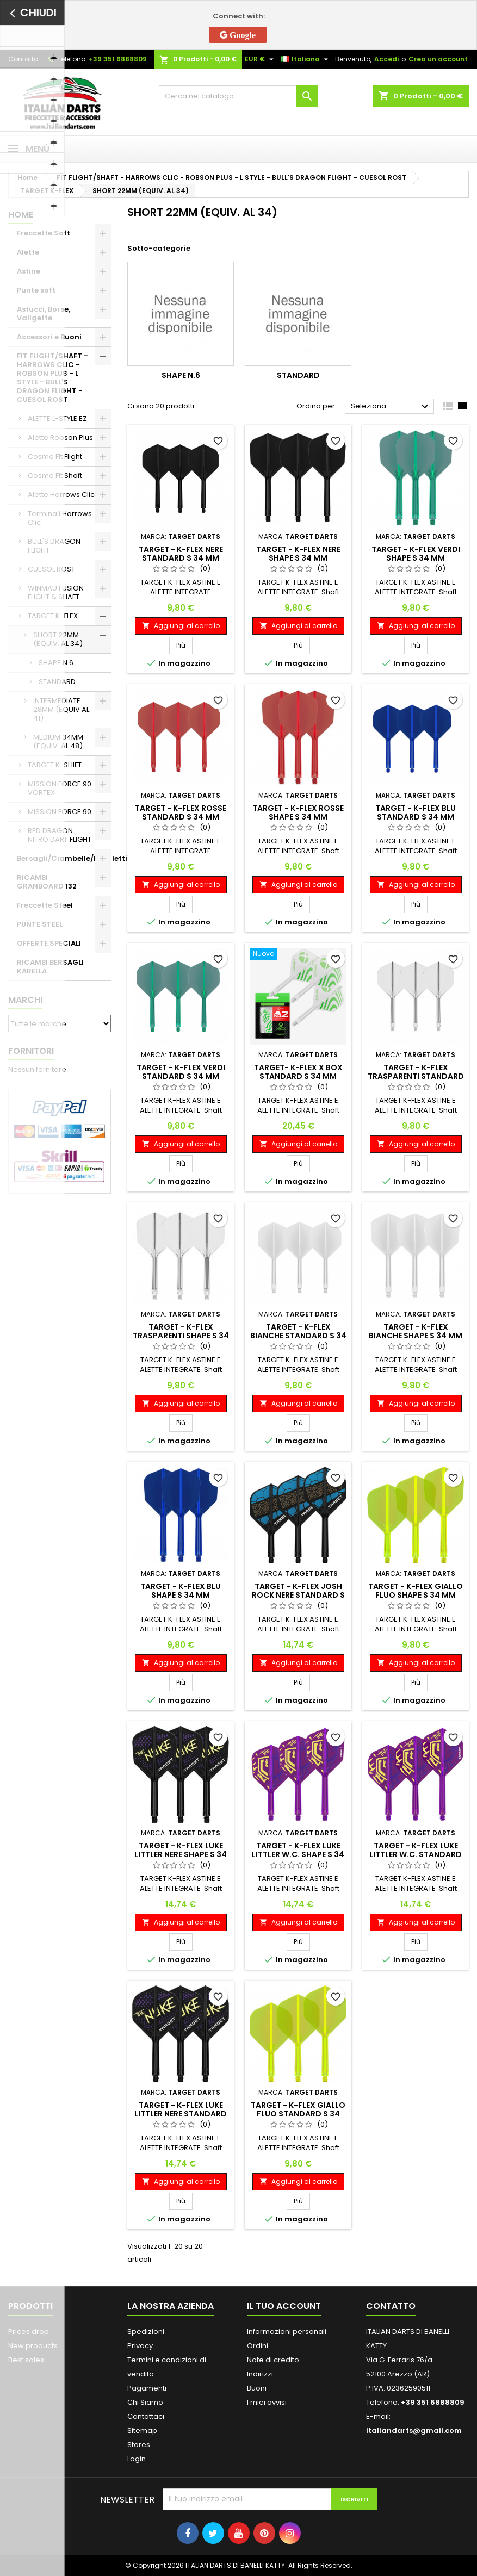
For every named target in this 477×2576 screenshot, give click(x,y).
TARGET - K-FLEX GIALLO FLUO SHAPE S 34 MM (415, 1590)
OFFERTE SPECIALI (49, 943)
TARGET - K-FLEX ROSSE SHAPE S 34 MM (298, 812)
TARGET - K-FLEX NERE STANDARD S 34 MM (181, 553)
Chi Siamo (145, 2402)
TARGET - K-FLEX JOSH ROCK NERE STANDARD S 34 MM (298, 1595)
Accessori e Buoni (49, 337)
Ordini (257, 2346)
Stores (138, 2445)
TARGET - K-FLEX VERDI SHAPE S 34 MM (415, 553)
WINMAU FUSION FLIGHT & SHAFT (56, 592)
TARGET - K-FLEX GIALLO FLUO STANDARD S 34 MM (298, 2114)
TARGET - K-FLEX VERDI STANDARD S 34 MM (181, 1072)
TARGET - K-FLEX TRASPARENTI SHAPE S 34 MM (181, 1335)
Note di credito (273, 2360)
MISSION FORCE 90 (59, 811)
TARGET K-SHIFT (55, 765)
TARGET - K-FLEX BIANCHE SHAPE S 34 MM (415, 1331)
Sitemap (142, 2430)
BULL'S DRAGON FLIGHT (54, 545)
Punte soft (36, 290)
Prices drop (28, 2331)
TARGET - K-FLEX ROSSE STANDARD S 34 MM (180, 812)
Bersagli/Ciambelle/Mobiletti (64, 858)
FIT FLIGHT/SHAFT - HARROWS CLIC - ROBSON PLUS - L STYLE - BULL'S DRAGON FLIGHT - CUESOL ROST (52, 378)
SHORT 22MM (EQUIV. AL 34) (58, 639)
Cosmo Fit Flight (55, 456)
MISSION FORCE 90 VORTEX (59, 788)
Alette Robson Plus (60, 437)
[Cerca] (238, 96)
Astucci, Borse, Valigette (43, 313)
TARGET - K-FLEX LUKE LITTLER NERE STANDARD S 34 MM (180, 2114)
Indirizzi (260, 2374)
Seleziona (391, 406)
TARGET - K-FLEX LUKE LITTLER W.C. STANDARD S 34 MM (415, 1854)
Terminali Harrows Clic (60, 517)
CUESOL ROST (51, 569)
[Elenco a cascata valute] (260, 59)
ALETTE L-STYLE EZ (57, 418)
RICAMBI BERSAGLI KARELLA (50, 966)
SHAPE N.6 (56, 662)
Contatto (23, 59)
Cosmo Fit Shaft (55, 475)
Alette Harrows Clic (61, 494)
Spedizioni (145, 2331)
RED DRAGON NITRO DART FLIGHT (59, 835)
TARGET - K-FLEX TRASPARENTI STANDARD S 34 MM (416, 1076)
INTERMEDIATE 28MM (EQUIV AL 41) (61, 709)
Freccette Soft (43, 233)
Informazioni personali (286, 2331)
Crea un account (438, 59)
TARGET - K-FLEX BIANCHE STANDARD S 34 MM (298, 1335)
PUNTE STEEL (40, 924)
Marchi (25, 1000)
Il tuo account (284, 2306)
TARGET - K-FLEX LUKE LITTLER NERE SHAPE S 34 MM (180, 1854)
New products (33, 2346)
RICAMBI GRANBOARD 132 (47, 881)
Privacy (140, 2346)
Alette (28, 252)
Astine (28, 271)
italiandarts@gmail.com (414, 2430)
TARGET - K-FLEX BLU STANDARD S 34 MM (415, 812)
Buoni (257, 2388)
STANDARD (57, 681)
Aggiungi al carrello (181, 625)
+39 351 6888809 (118, 59)
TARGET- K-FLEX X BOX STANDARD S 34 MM (298, 1072)
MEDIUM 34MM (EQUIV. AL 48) (58, 741)
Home (20, 214)
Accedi (386, 59)
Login (136, 2459)
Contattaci (145, 2416)
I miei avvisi (267, 2402)
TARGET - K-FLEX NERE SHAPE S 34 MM (298, 553)
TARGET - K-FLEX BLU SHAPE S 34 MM (180, 1590)
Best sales (26, 2360)
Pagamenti (146, 2388)
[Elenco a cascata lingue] (306, 59)
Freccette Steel (45, 905)
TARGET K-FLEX (53, 616)
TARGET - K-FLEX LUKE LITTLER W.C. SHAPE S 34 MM (298, 1854)
